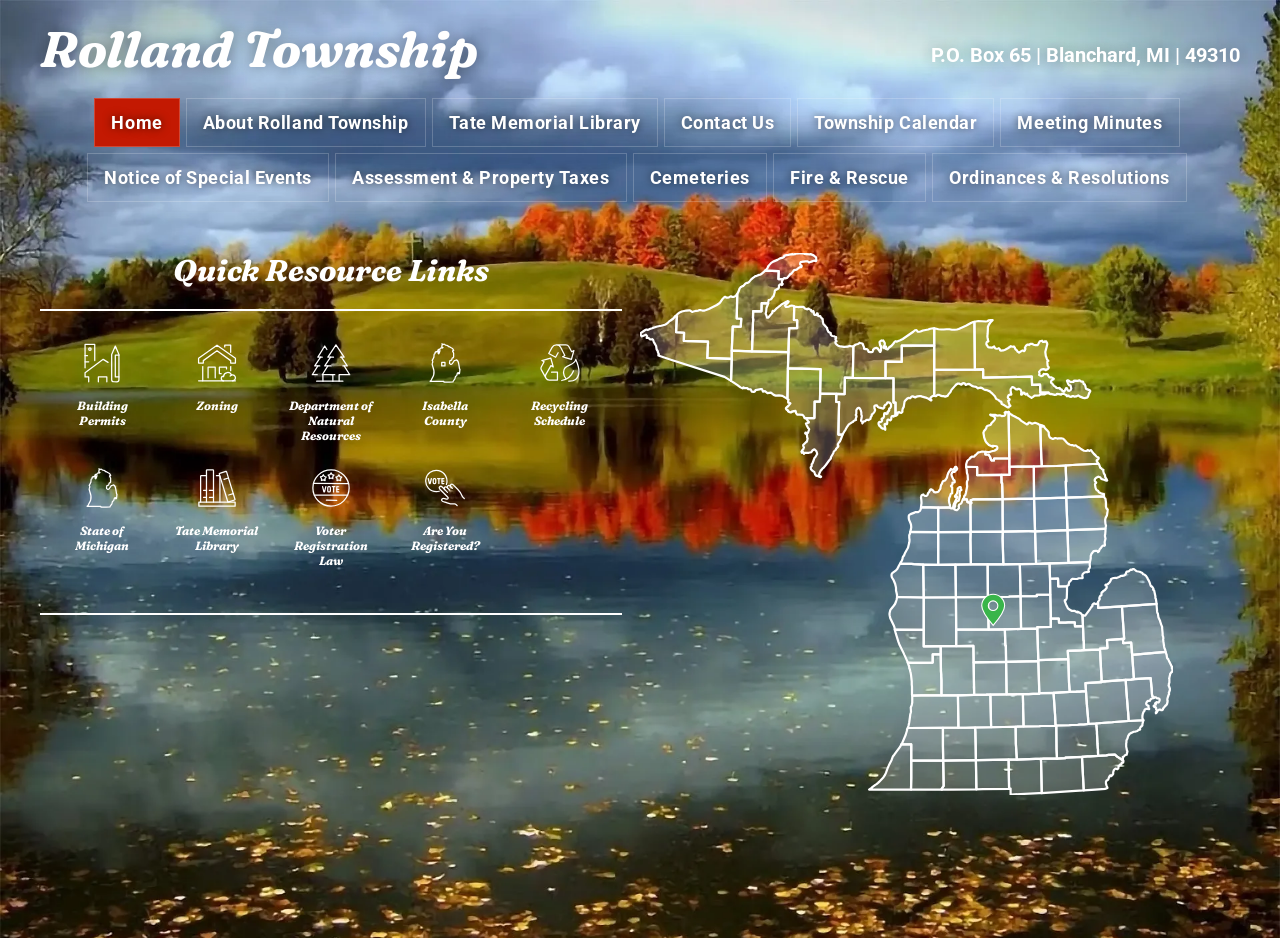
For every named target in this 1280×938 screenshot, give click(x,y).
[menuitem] (139, 125)
